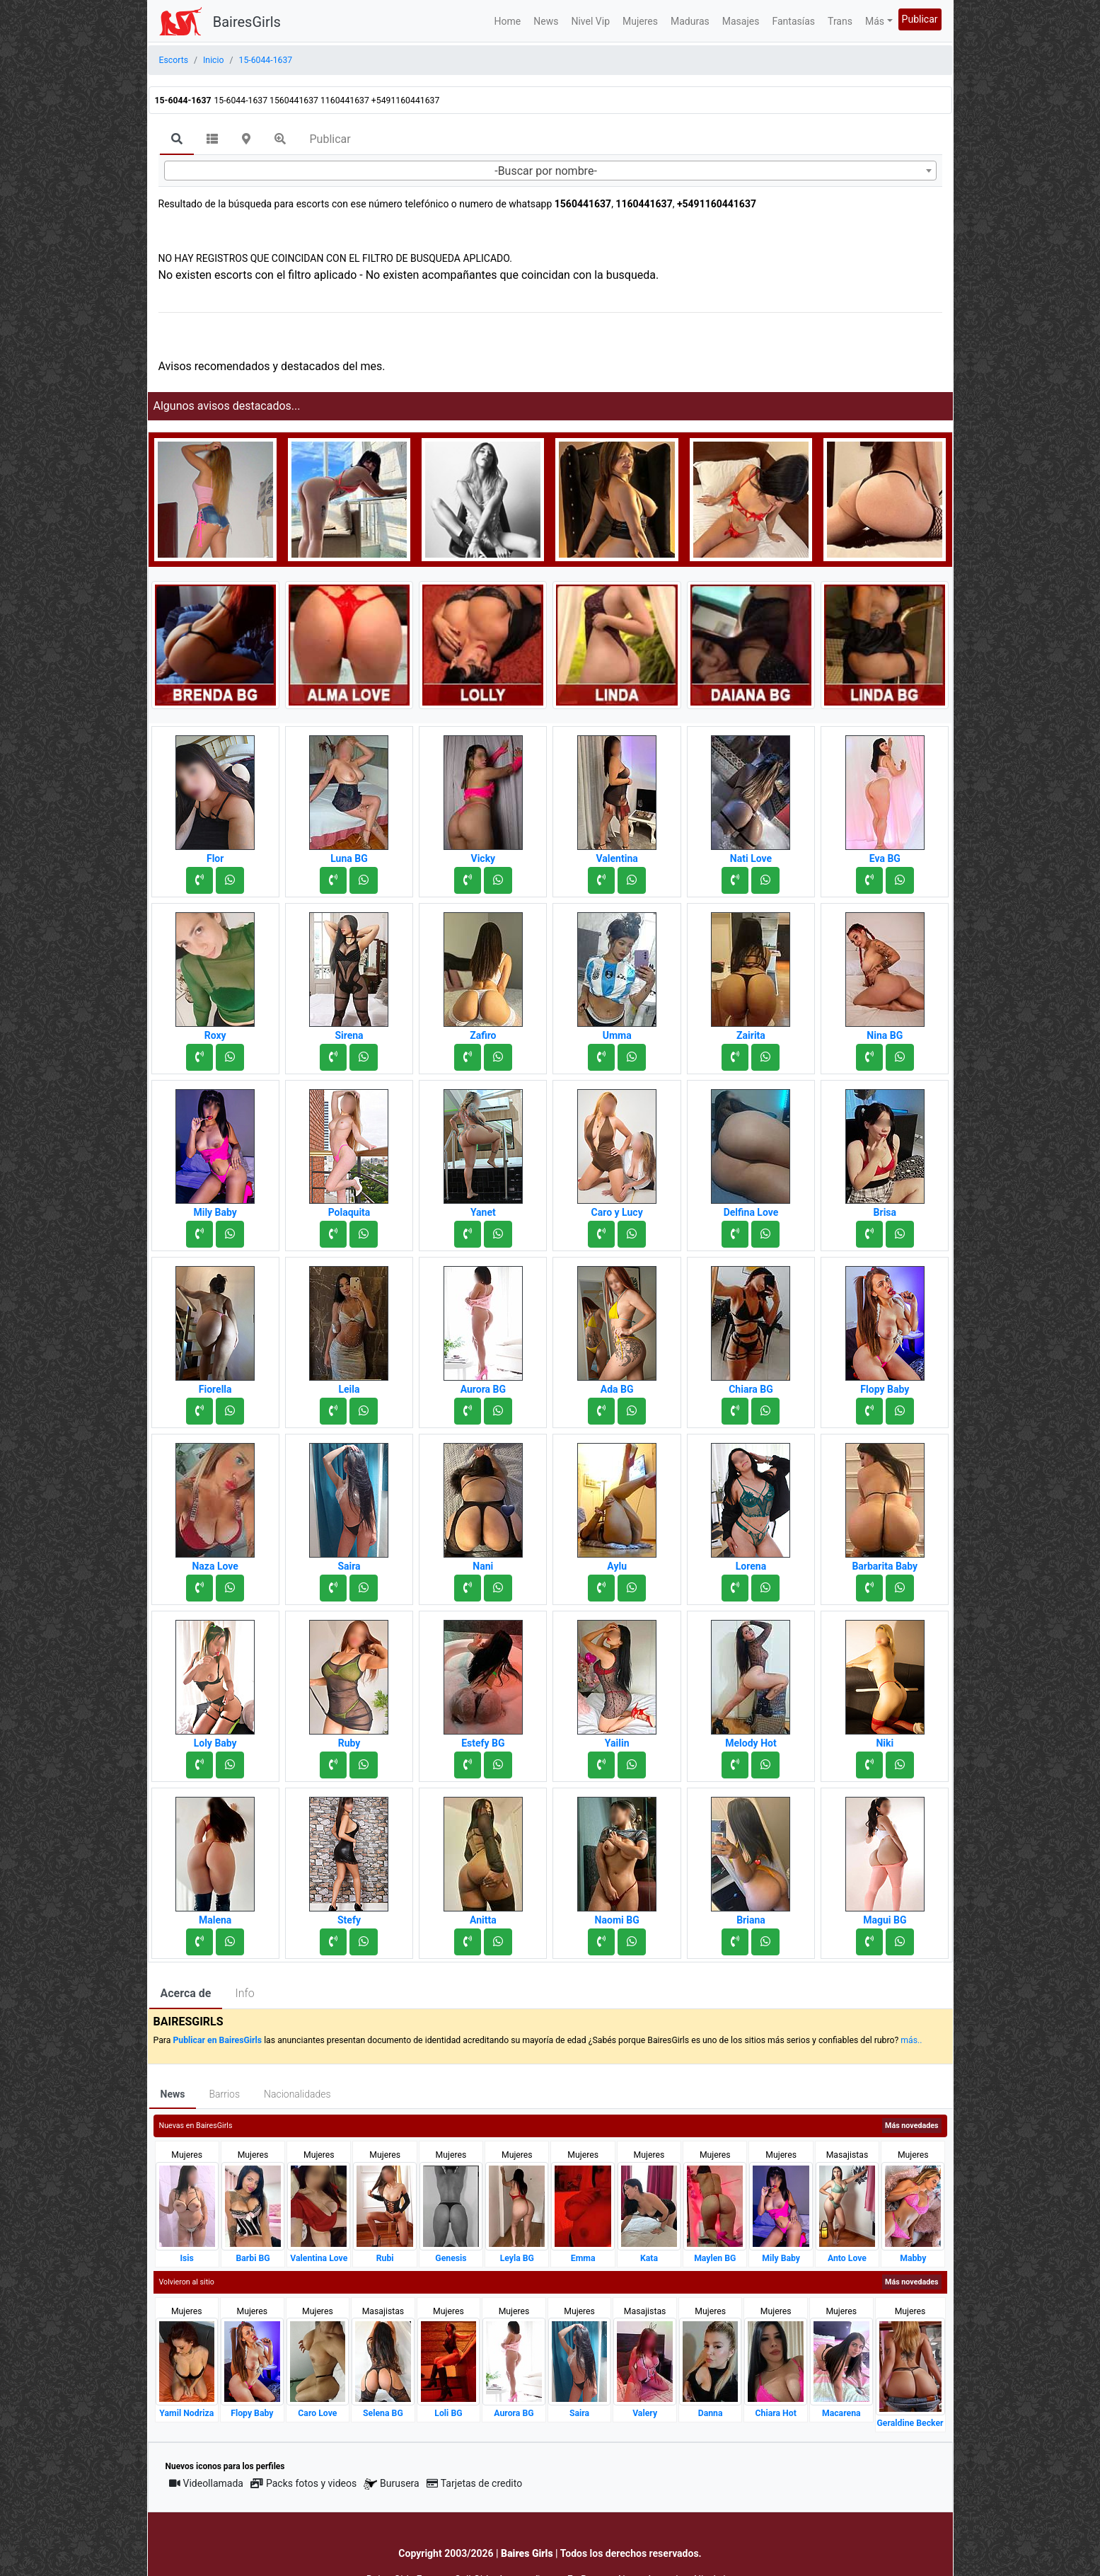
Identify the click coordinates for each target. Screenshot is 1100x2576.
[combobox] (550, 170)
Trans (840, 21)
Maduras (690, 21)
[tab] (177, 140)
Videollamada (206, 2483)
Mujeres (640, 21)
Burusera (391, 2484)
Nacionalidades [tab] (297, 2094)
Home (507, 21)
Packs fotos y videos (303, 2483)
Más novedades (911, 2125)
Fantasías (793, 21)
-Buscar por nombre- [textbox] (545, 171)
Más (874, 21)
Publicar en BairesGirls (217, 2040)
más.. (911, 2040)
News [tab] (173, 2094)
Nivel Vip (590, 21)
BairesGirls (247, 21)
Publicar (920, 19)
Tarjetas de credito (475, 2483)
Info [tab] (244, 1993)
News (545, 21)
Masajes (741, 21)
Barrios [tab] (224, 2094)
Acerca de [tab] (186, 1993)
